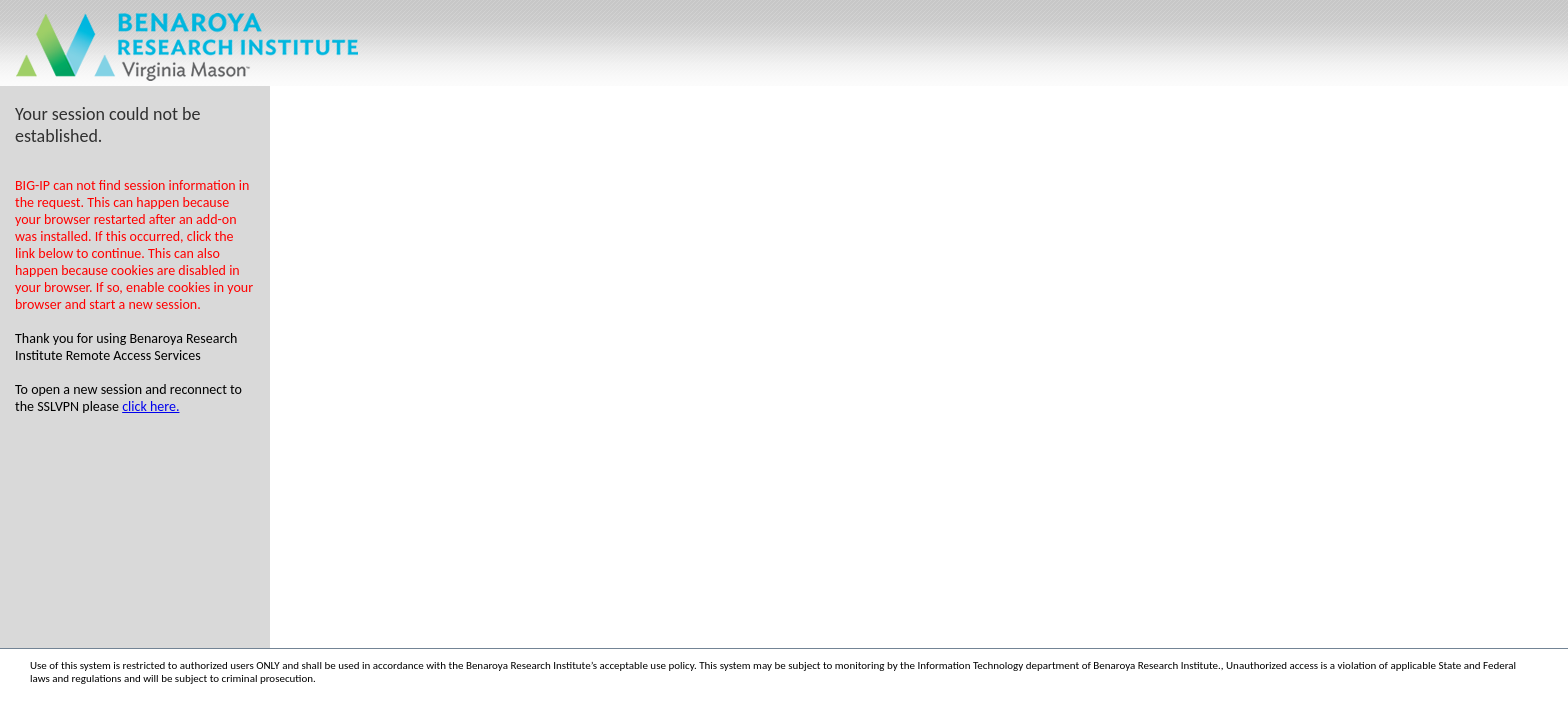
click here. (150, 406)
